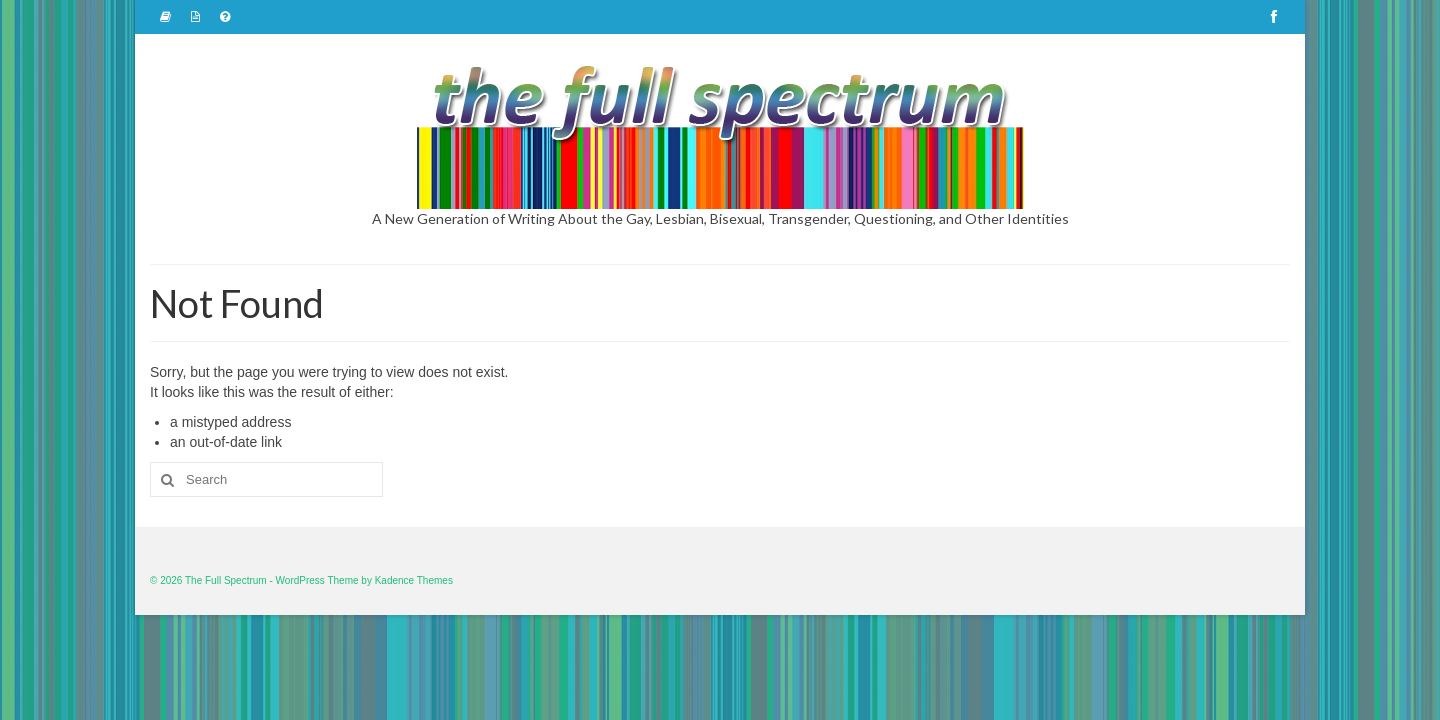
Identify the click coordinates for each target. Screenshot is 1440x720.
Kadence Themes (414, 580)
